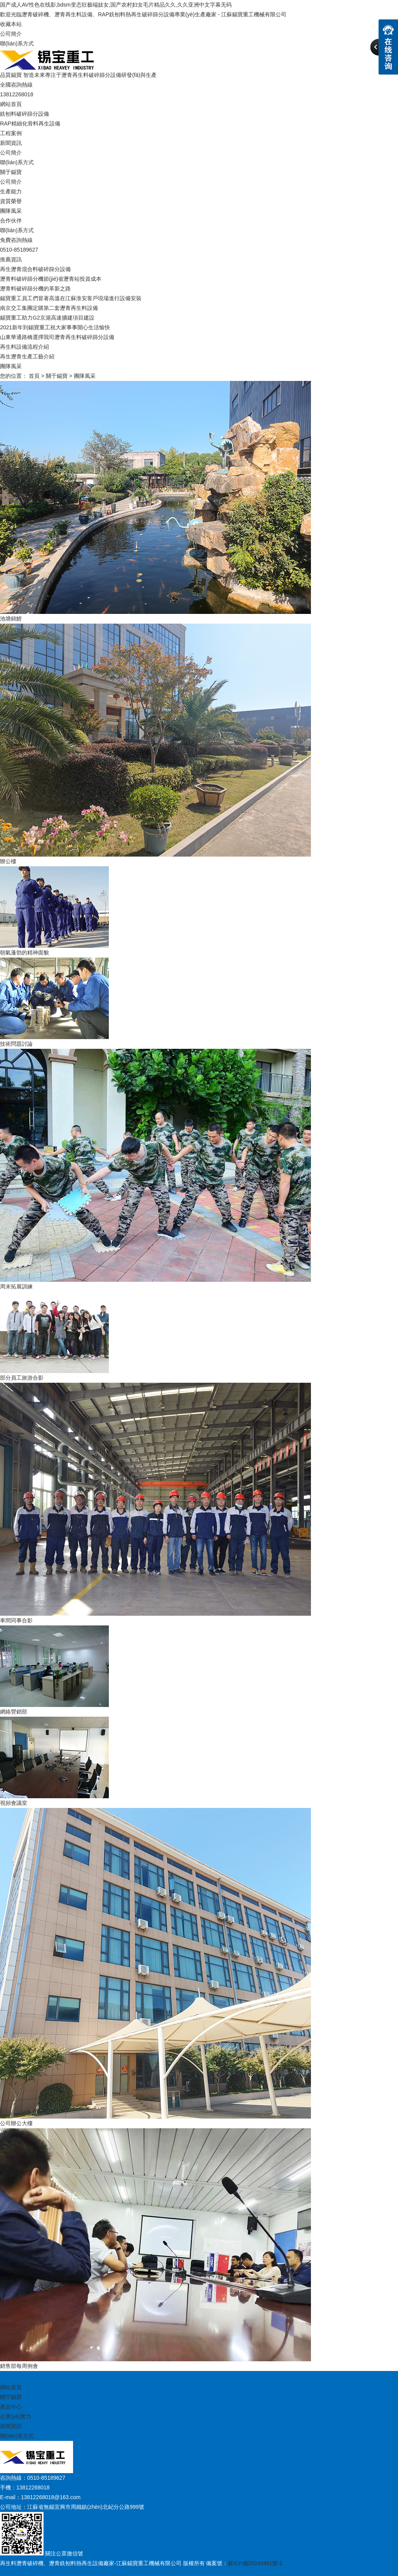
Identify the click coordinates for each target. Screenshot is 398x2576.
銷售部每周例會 (19, 2366)
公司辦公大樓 (16, 2123)
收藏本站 (11, 24)
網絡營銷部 (13, 1712)
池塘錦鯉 (11, 618)
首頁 (34, 376)
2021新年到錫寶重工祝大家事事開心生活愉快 (55, 327)
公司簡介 (11, 34)
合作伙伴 (11, 220)
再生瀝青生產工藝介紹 (27, 356)
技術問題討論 (16, 1044)
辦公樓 (8, 861)
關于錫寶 (11, 172)
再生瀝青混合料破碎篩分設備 (35, 269)
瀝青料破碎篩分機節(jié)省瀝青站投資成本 (50, 279)
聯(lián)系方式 (17, 43)
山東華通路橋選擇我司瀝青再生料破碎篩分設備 (57, 337)
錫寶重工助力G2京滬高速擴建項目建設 (47, 318)
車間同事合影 (16, 1620)
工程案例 (11, 133)
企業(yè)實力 (15, 2416)
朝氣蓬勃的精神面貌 (24, 952)
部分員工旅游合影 (22, 1378)
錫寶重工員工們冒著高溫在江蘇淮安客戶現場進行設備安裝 (70, 298)
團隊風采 (11, 211)
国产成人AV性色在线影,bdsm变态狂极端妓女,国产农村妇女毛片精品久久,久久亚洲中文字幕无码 (116, 5)
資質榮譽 (11, 201)
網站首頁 (11, 104)
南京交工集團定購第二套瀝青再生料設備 (49, 308)
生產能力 (11, 191)
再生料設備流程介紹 (24, 347)
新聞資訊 (11, 143)
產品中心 (11, 2407)
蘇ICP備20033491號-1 (255, 2563)
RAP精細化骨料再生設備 (30, 123)
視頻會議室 (13, 1803)
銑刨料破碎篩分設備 (24, 114)
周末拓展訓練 (16, 1286)
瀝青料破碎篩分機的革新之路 (35, 288)
